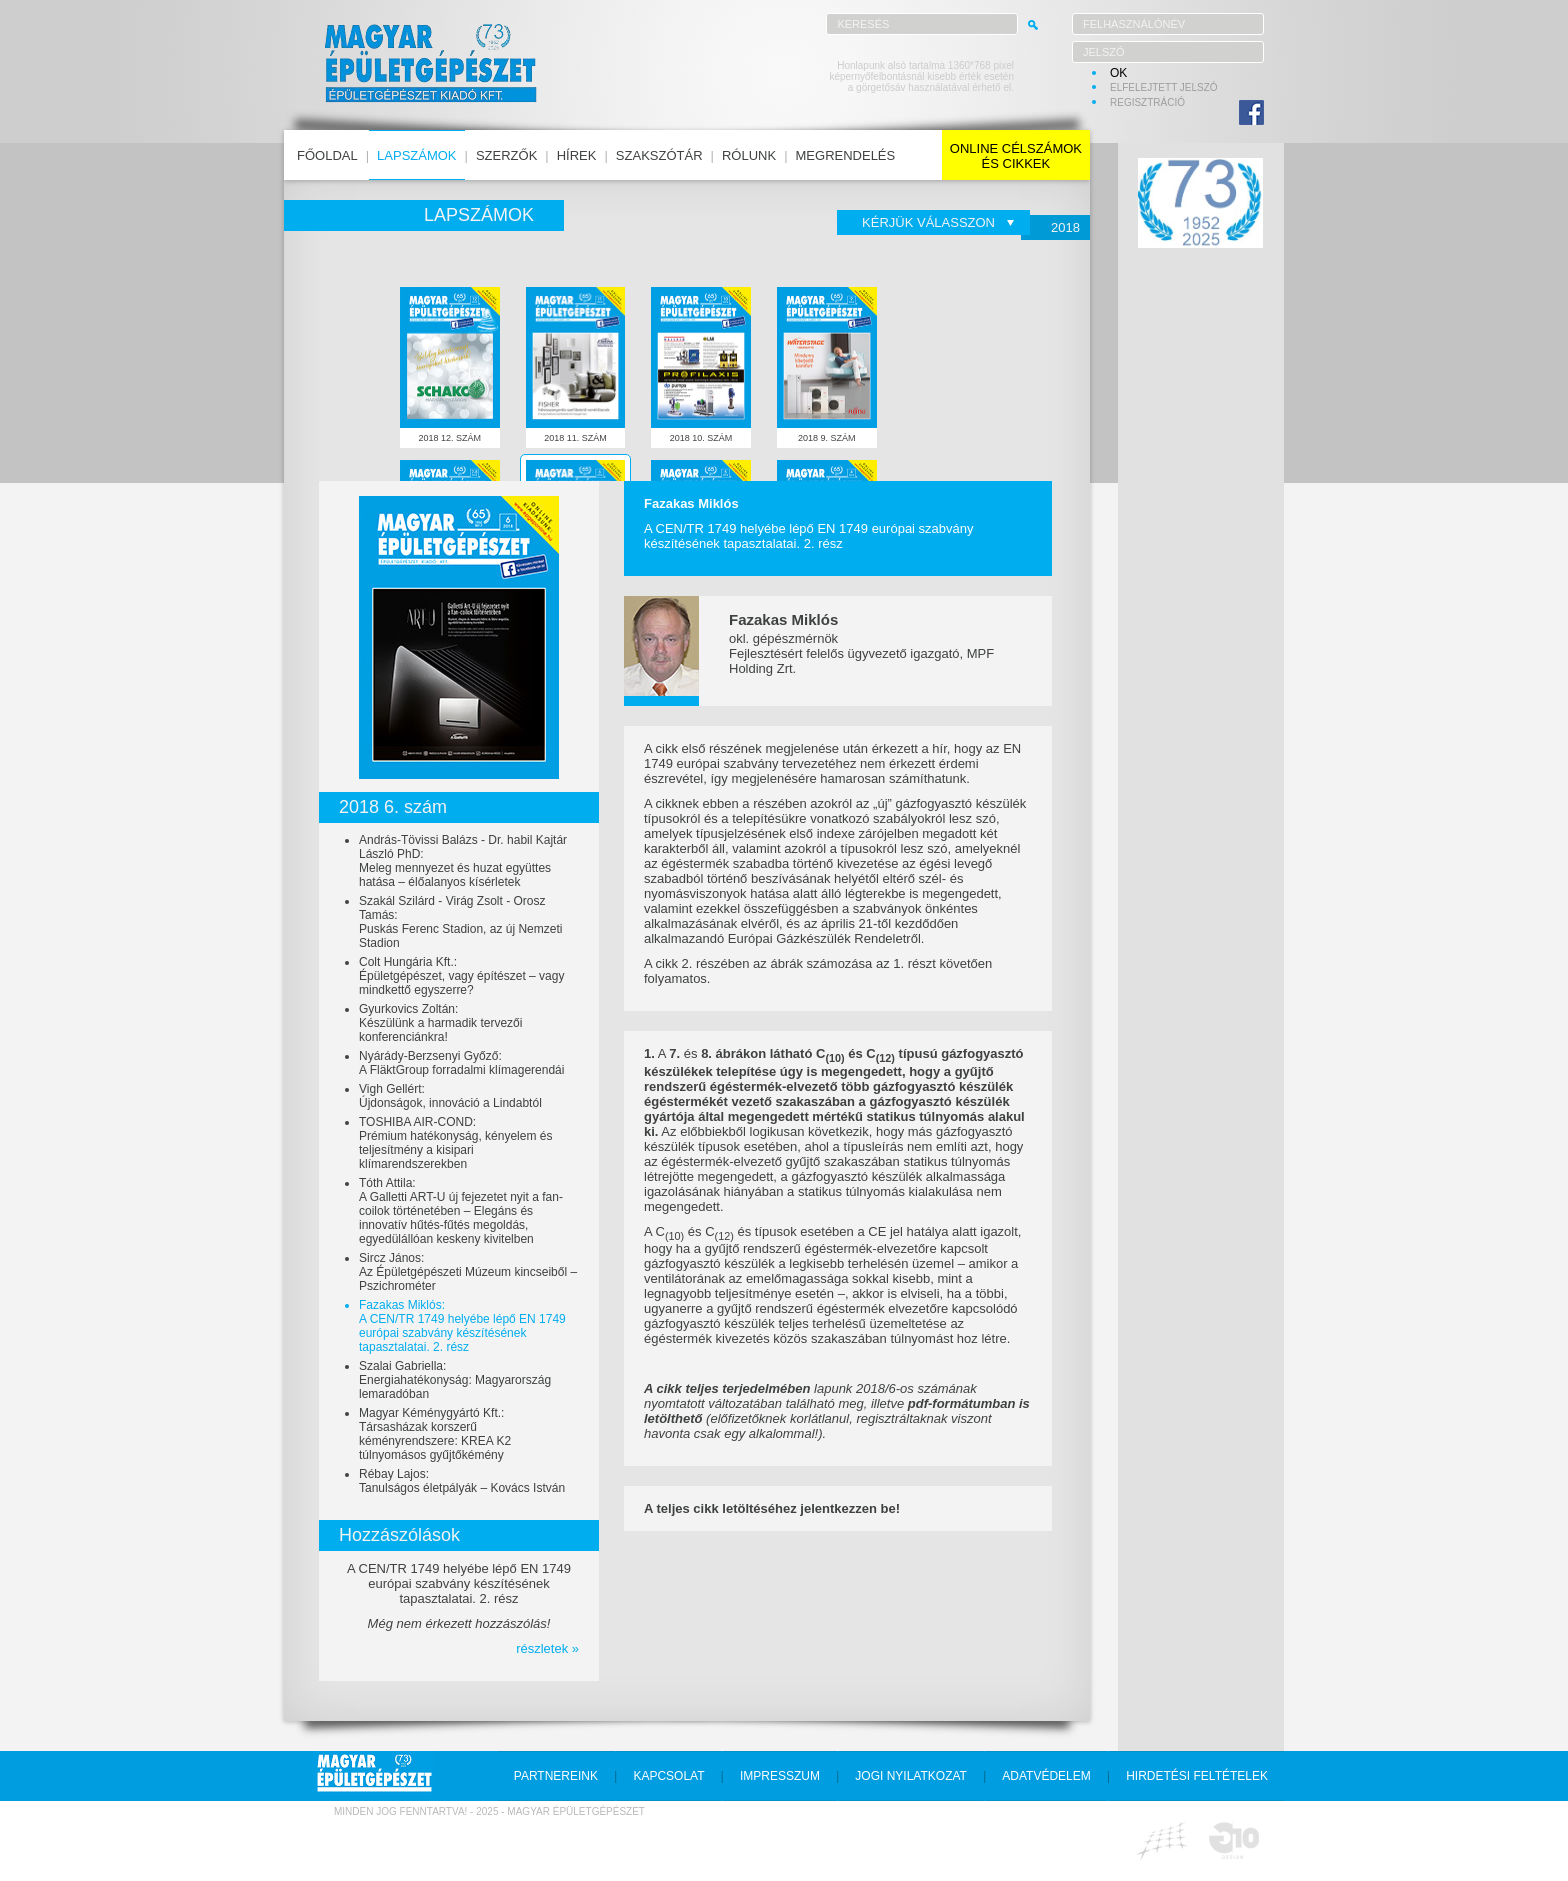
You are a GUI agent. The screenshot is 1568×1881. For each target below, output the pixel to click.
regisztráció (1147, 102)
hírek (577, 155)
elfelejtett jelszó (1164, 87)
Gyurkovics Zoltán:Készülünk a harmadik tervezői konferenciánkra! (440, 1023)
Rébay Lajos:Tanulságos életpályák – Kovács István (462, 1481)
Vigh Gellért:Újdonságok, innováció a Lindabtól (450, 1096)
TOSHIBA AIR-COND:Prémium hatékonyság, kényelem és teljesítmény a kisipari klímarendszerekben (455, 1143)
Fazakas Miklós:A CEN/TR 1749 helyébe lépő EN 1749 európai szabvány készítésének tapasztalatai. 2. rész (462, 1326)
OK (1118, 73)
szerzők (506, 155)
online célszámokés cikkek (1016, 156)
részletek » (547, 1648)
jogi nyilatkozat (911, 1776)
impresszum (780, 1776)
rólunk (749, 155)
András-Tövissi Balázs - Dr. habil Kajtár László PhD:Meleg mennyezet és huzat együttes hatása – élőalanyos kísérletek (463, 861)
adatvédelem (1046, 1776)
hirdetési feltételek (1197, 1776)
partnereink (556, 1776)
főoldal (327, 155)
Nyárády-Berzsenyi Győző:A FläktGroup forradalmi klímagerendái (461, 1063)
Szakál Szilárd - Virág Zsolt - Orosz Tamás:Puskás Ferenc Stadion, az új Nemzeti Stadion (460, 922)
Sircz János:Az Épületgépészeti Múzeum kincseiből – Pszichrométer (468, 1272)
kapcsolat (668, 1776)
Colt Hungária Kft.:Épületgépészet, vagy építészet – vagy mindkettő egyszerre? (461, 976)
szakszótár (659, 155)
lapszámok (416, 155)
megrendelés (846, 155)
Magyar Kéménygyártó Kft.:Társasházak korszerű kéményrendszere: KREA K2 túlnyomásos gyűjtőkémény (435, 1434)
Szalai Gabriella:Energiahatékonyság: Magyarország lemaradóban (455, 1380)
